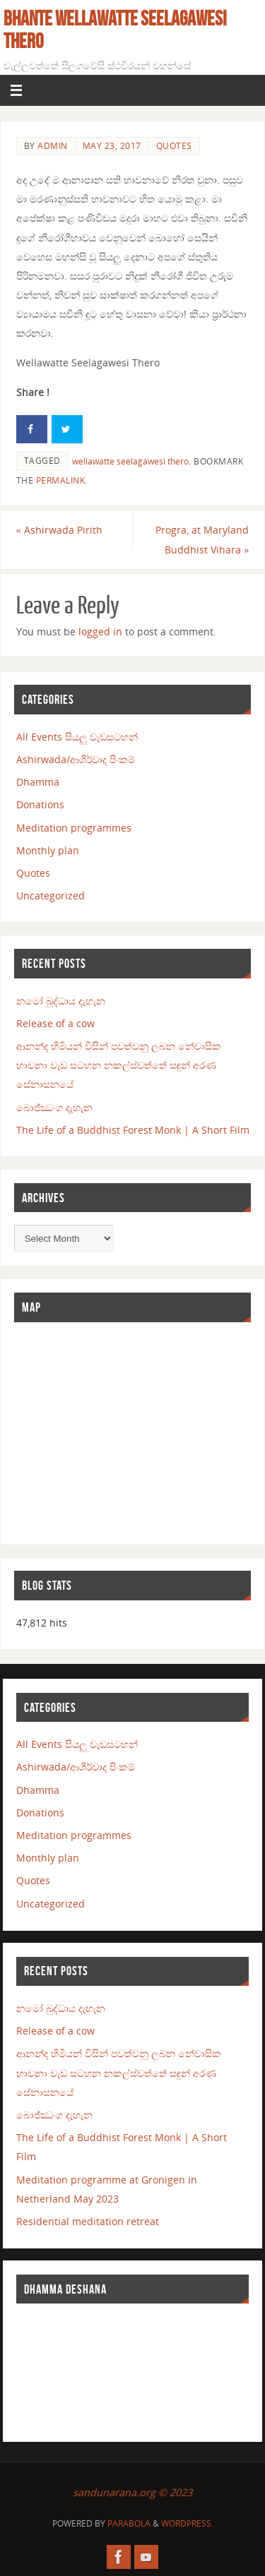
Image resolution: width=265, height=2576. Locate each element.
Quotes (174, 146)
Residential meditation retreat (87, 2221)
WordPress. (187, 2523)
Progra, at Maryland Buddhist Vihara (202, 539)
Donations (40, 804)
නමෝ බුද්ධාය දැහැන (60, 1000)
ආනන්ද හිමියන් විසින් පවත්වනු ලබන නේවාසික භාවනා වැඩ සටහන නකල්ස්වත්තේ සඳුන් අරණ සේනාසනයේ (118, 1065)
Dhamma (37, 782)
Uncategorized (50, 895)
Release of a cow (55, 1023)
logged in (100, 631)
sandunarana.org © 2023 (132, 2492)
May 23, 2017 (112, 146)
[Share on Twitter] (67, 429)
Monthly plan (47, 850)
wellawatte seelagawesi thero (130, 461)
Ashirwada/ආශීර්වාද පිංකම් (75, 759)
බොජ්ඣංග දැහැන (54, 1107)
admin (52, 146)
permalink (61, 480)
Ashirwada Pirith (59, 530)
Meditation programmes (73, 827)
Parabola (129, 2523)
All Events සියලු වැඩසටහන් (77, 736)
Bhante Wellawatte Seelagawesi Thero (115, 29)
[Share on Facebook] (31, 429)
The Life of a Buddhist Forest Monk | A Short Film (132, 1130)
